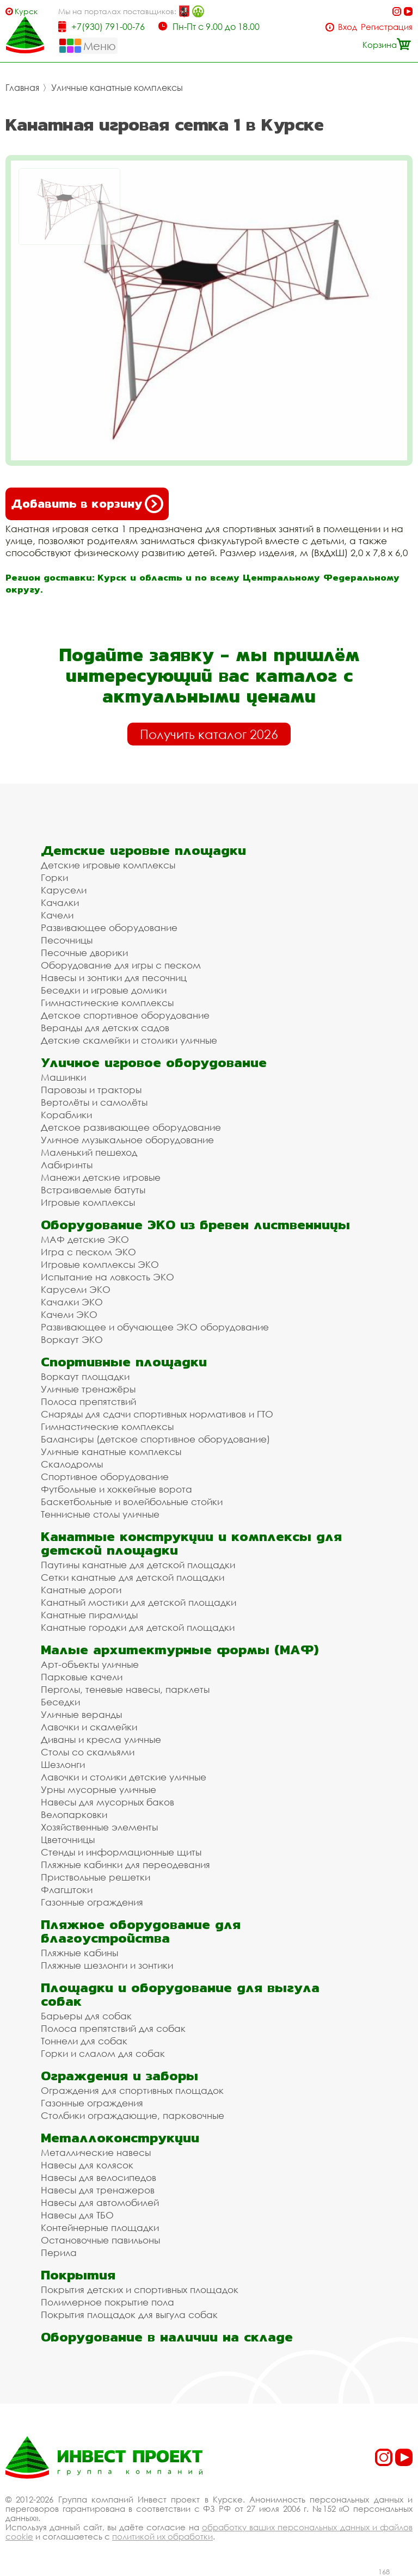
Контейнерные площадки (100, 2227)
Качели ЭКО (69, 1314)
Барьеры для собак (86, 2015)
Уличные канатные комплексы (117, 87)
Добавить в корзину (87, 504)
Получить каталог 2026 (209, 734)
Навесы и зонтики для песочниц (114, 977)
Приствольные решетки (95, 1877)
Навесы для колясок (87, 2165)
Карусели (64, 890)
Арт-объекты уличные (90, 1664)
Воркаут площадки (85, 1376)
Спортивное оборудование (105, 1476)
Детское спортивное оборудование (125, 1015)
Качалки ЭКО (72, 1302)
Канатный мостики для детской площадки (138, 1602)
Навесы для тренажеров (98, 2190)
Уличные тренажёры (88, 1389)
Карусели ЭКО (75, 1289)
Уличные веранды (81, 1714)
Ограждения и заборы (119, 2075)
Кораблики (66, 1114)
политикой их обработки (162, 2536)
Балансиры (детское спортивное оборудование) (155, 1439)
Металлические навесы (96, 2152)
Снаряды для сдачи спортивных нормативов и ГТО (157, 1414)
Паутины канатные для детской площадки (138, 1564)
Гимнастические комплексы (107, 1002)
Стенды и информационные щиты (121, 1852)
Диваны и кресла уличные (101, 1739)
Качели (57, 915)
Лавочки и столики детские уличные (123, 1777)
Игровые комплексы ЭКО (100, 1264)
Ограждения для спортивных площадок (132, 2090)
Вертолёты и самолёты (94, 1102)
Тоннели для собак (84, 2040)
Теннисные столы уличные (100, 1514)
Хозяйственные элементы (99, 1827)
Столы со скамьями (87, 1752)
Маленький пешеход (89, 1152)
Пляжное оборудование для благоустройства (141, 1931)
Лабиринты (67, 1164)
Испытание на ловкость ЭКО (107, 1276)
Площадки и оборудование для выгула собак (180, 1994)
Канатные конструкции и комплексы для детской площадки (191, 1543)
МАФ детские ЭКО (85, 1239)
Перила (59, 2252)
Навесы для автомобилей (100, 2202)
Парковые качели (81, 1676)
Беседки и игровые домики (104, 990)
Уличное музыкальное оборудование (127, 1139)
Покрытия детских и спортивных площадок (139, 2289)
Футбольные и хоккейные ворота (116, 1489)
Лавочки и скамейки (89, 1726)
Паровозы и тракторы (91, 1089)
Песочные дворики (84, 952)
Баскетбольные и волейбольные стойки (132, 1501)
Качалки (60, 902)
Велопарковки (74, 1814)
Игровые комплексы (88, 1202)
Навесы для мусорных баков (107, 1802)
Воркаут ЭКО (72, 1339)
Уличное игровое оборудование (154, 1062)
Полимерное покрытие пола (107, 2302)
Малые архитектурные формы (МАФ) (179, 1649)
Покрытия (78, 2275)
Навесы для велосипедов (98, 2177)
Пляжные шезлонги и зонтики (107, 1965)
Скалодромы (72, 1464)
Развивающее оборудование (109, 927)
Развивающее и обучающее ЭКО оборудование (155, 1327)
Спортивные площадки (124, 1362)
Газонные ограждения (92, 1902)
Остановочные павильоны (100, 2240)
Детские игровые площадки (143, 850)
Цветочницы (68, 1839)
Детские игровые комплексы (108, 865)
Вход (347, 27)
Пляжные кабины (79, 1952)
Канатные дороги (81, 1589)
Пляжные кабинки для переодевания (125, 1864)
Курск (26, 11)
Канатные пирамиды (89, 1614)
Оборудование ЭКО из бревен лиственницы (195, 1224)
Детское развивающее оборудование (131, 1127)
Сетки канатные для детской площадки (132, 1577)
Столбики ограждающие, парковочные (132, 2115)
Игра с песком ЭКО (88, 1251)
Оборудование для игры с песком (121, 965)
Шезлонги (63, 1764)
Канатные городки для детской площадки (138, 1627)
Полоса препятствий (88, 1401)
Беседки (60, 1701)
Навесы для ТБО (77, 2215)
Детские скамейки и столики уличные (129, 1040)
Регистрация (387, 27)
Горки (54, 877)
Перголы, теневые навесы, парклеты (125, 1689)
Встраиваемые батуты (93, 1189)
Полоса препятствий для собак (113, 2028)
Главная (22, 87)
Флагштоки (67, 1889)
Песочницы (67, 940)
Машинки (63, 1077)
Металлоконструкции (120, 2137)
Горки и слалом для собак (103, 2053)
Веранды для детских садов (105, 1027)
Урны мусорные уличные (98, 1789)
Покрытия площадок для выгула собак (129, 2314)
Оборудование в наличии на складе (167, 2337)
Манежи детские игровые (101, 1177)
